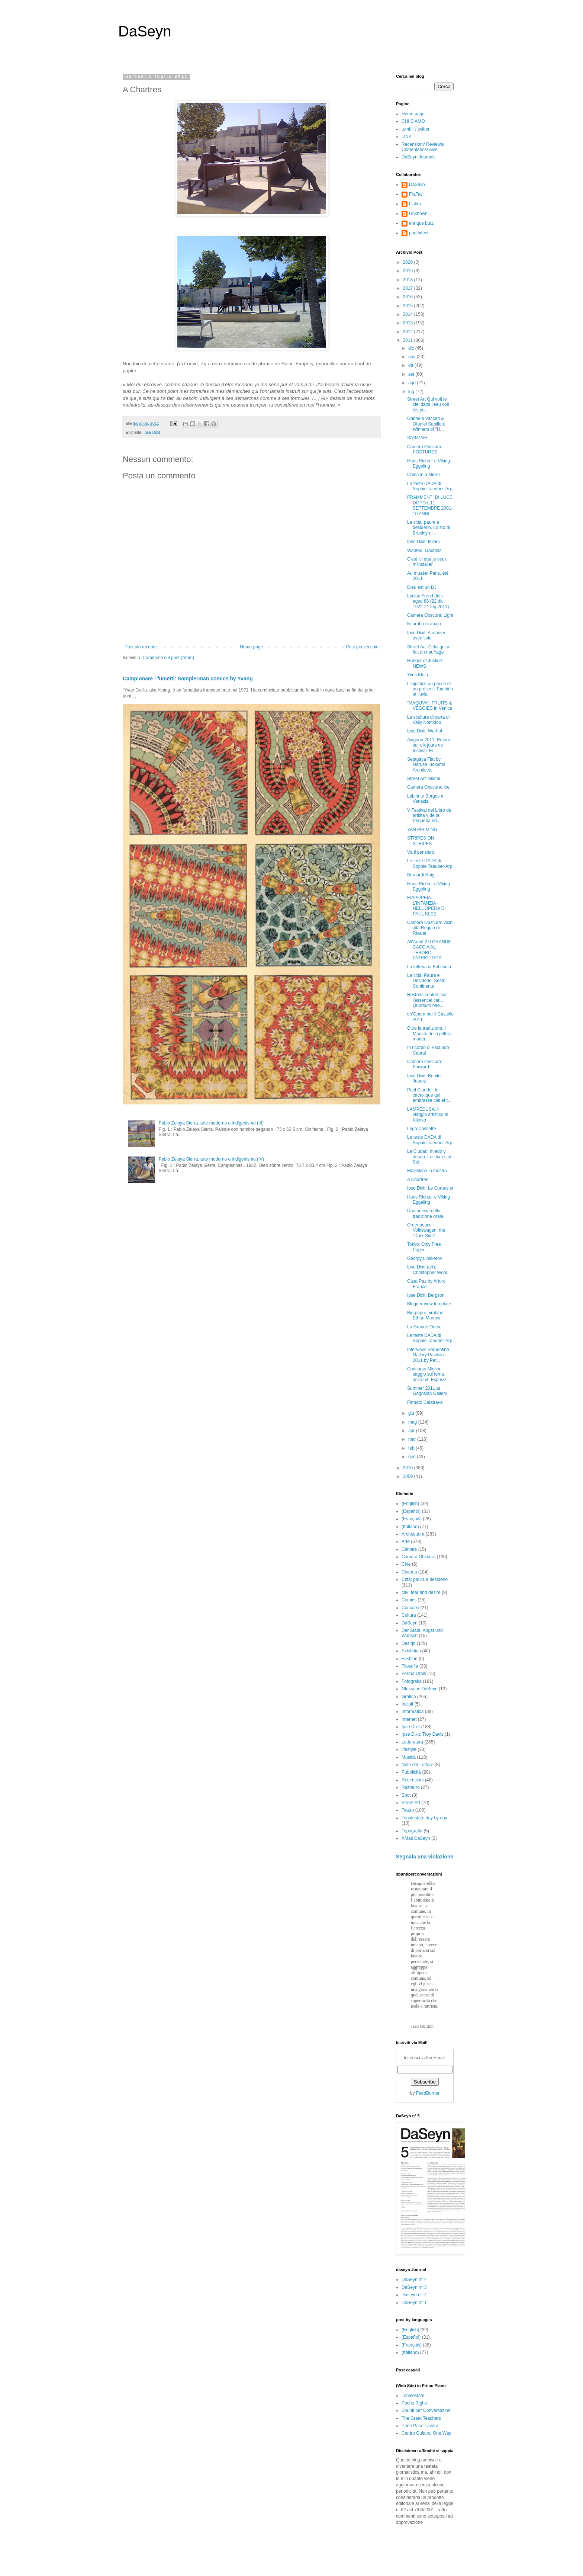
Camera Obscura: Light (430, 615)
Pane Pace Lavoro (420, 2425)
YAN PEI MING (422, 829)
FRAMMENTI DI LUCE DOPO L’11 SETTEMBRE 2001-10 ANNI (429, 505)
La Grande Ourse (424, 1326)
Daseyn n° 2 (414, 2294)
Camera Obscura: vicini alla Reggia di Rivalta (430, 928)
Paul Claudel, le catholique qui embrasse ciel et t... (429, 1095)
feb (412, 1448)
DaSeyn (144, 31)
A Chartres (417, 1179)
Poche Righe (414, 2403)
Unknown (418, 213)
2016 (408, 296)
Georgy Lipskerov (424, 1258)
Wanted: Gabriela (424, 550)
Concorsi (410, 1607)
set (411, 374)
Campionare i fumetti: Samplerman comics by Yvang (188, 678)
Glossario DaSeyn (420, 1688)
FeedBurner (427, 2093)
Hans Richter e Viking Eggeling (428, 463)
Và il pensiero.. (422, 852)
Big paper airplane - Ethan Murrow (426, 1315)
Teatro (408, 1810)
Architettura (413, 1534)
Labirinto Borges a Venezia (425, 798)
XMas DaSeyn (416, 1838)
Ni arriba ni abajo (424, 623)
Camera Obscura (418, 1556)
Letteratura (412, 1742)
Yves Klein (417, 674)
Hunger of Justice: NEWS (425, 663)
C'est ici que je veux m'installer (427, 561)
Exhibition (411, 1650)
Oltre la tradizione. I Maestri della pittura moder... (429, 1034)
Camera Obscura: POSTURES (424, 449)
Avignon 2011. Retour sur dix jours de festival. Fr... (428, 745)
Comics (409, 1600)
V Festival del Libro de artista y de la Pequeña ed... (429, 816)
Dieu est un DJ (422, 587)
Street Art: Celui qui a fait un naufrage (428, 649)
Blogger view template (429, 1303)
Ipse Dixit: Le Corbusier (430, 1188)
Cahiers (409, 1549)
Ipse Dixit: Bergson (426, 1295)
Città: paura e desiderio (425, 1579)
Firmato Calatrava (424, 1402)
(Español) (411, 1511)
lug (411, 391)
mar (412, 1439)
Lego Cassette (421, 1128)
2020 (408, 262)
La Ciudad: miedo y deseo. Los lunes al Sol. (429, 1157)
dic (411, 348)
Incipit (407, 1704)
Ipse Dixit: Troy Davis (423, 1734)
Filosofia (410, 1666)
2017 (408, 288)
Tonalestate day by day (424, 1817)
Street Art (411, 1802)
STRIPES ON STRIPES (420, 840)
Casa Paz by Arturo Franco (426, 1284)
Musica (409, 1757)
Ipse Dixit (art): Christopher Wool (427, 1269)
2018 (408, 279)
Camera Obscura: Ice (428, 787)
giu (411, 1413)
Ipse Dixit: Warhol (424, 731)
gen (412, 1456)
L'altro (415, 203)
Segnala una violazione (424, 1857)
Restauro (411, 1787)
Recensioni (412, 1780)
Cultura (409, 1615)
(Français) (412, 1518)
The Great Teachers (421, 2418)
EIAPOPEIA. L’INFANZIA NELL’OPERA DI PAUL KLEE (426, 905)
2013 (408, 322)
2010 (408, 1467)
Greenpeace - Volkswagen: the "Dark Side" (426, 1230)
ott (411, 365)
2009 (408, 1476)
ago (412, 382)
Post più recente (141, 646)
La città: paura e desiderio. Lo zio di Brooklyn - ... (428, 528)
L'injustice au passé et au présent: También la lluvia (430, 689)
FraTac (416, 194)
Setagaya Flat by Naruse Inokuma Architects (426, 765)
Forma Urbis (414, 1673)
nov (412, 356)
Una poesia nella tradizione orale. (425, 1213)
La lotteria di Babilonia (429, 966)
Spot (406, 1795)
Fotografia (412, 1681)
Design (408, 1643)
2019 (408, 270)
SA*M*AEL (418, 437)
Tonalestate (413, 2395)
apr (412, 1430)
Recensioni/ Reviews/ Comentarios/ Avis (423, 147)
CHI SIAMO (413, 121)
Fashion (410, 1658)
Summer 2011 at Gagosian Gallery (427, 1391)
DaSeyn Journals (418, 157)
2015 (408, 305)
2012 (408, 331)
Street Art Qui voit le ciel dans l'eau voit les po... (428, 405)
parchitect (418, 232)
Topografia (412, 1831)
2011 (408, 340)
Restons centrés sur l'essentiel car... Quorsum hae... (427, 1000)
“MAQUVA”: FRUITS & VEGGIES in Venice (429, 705)
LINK (407, 136)
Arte (406, 1541)
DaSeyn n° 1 (414, 2302)
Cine (406, 1564)
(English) (410, 1503)
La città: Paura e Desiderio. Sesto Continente (426, 981)
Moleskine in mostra (427, 1170)
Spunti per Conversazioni (426, 2410)
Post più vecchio (362, 646)
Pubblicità (411, 1772)
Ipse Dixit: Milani (423, 541)
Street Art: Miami (423, 778)
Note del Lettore (417, 1764)
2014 (408, 314)
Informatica (412, 1711)
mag (413, 1422)
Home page (251, 646)
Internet (409, 1719)
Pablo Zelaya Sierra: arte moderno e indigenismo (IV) (211, 1159)
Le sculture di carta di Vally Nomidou (428, 720)
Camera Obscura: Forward (424, 1064)
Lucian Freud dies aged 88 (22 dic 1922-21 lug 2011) (428, 601)
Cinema (409, 1572)
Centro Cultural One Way (426, 2433)
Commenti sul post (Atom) (168, 657)
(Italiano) (410, 1526)
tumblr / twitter (415, 129)
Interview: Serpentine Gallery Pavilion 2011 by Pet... (428, 1355)
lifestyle (409, 1749)
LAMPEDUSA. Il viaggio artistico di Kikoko (427, 1115)
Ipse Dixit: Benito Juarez (424, 1078)
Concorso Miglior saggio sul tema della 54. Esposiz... (428, 1374)
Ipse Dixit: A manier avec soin (426, 635)
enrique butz (421, 223)
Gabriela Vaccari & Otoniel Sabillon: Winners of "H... (426, 424)
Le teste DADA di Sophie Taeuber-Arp (429, 486)
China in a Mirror (423, 474)
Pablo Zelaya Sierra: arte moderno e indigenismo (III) (211, 1123)
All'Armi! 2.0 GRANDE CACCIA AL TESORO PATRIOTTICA (429, 949)
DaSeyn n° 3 (414, 2287)
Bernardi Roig (420, 875)
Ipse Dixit (152, 432)
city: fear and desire (421, 1592)
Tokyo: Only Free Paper (424, 1247)
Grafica (409, 1696)
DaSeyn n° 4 (414, 2279)
